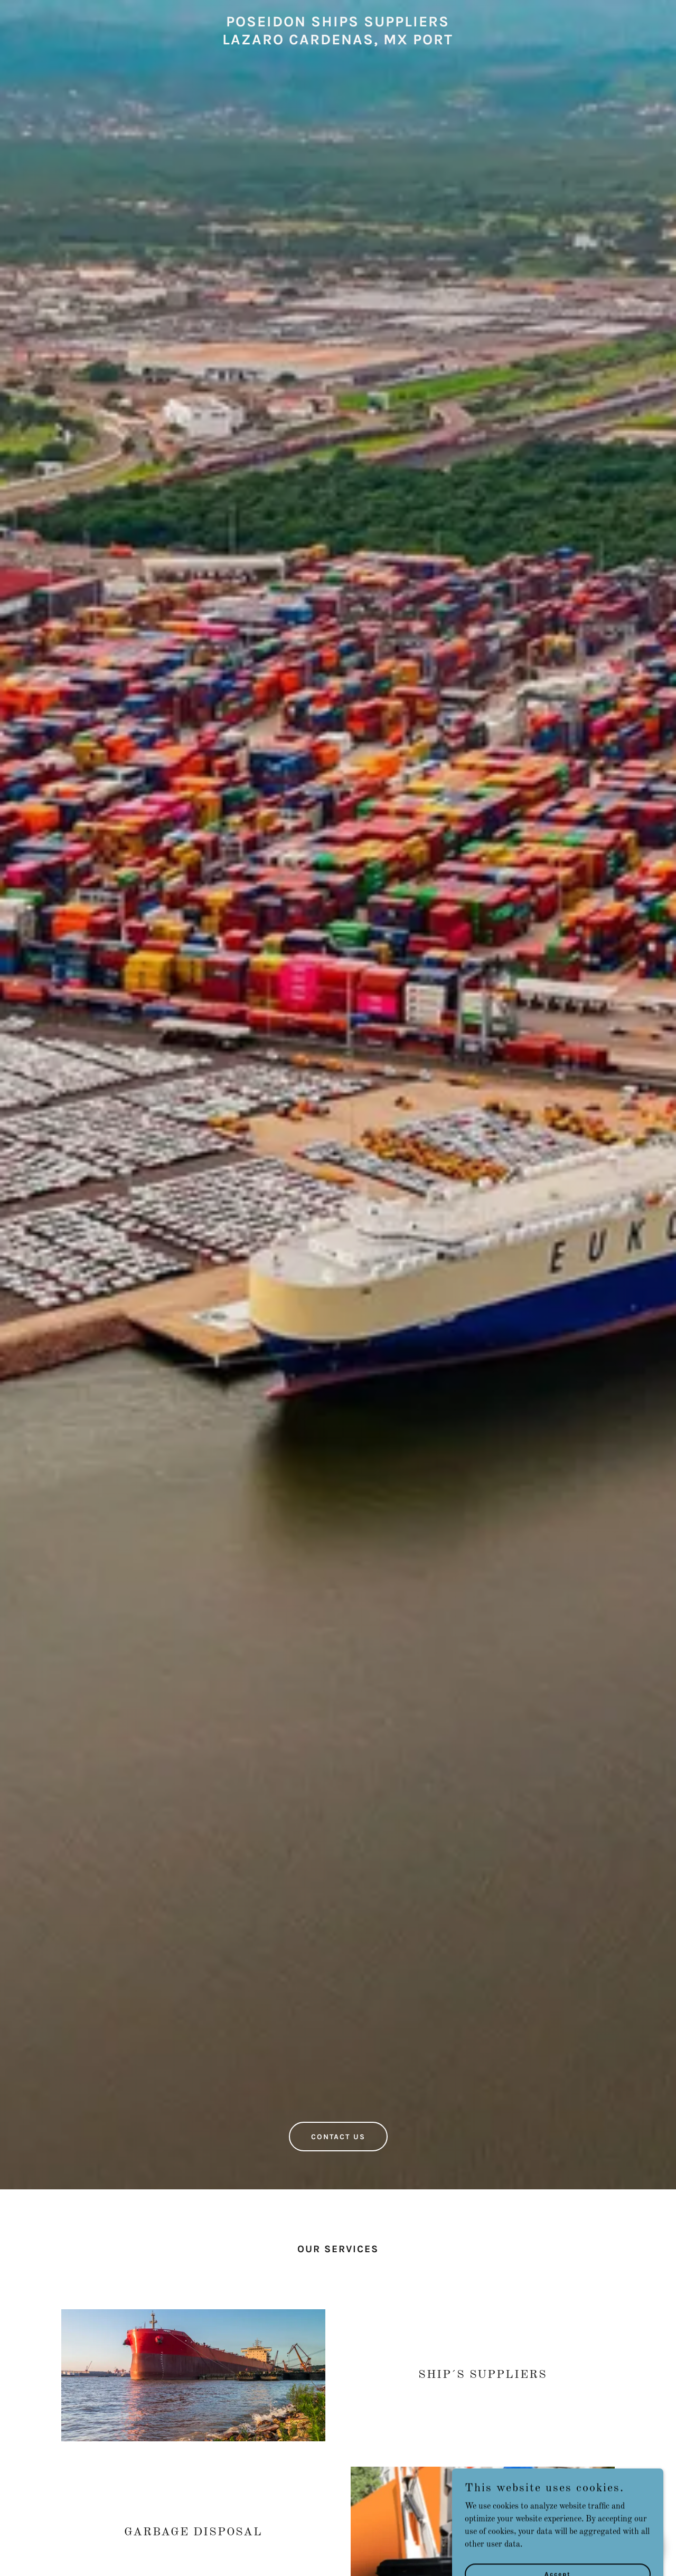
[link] (337, 42)
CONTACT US (338, 2136)
